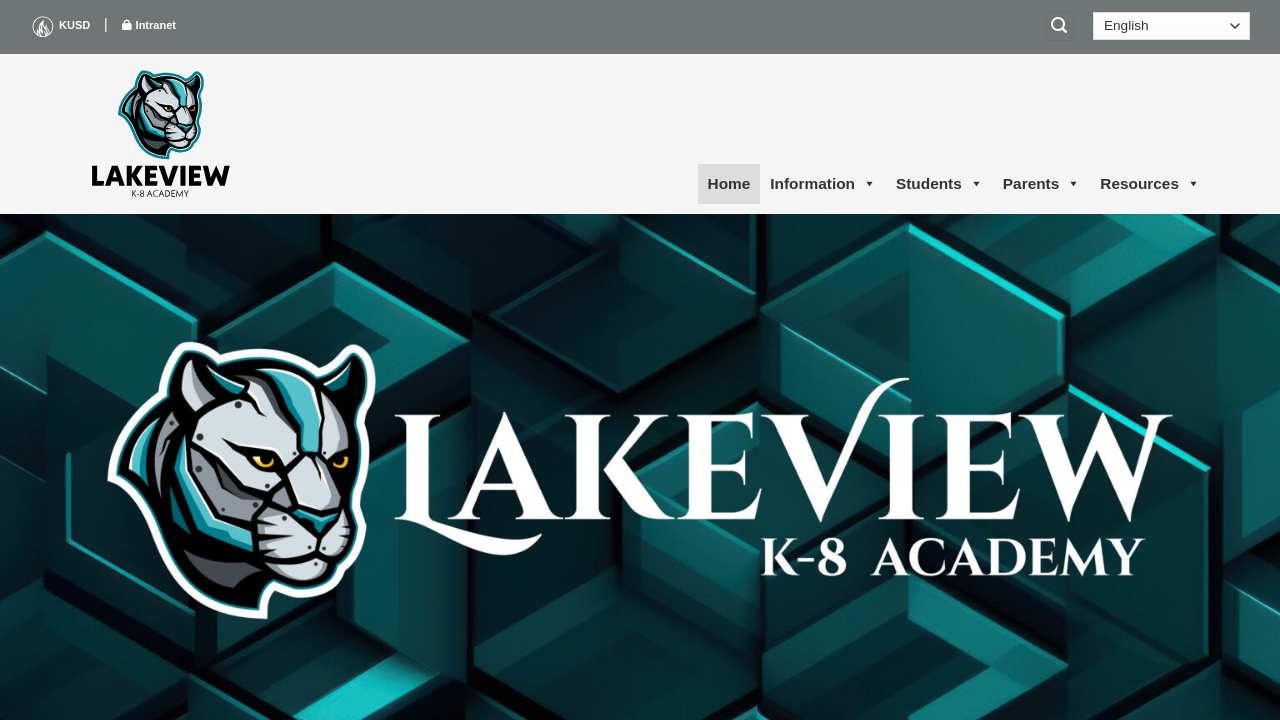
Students (939, 184)
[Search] (1060, 26)
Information (823, 184)
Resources (1150, 184)
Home (729, 183)
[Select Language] (1171, 26)
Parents (1041, 184)
